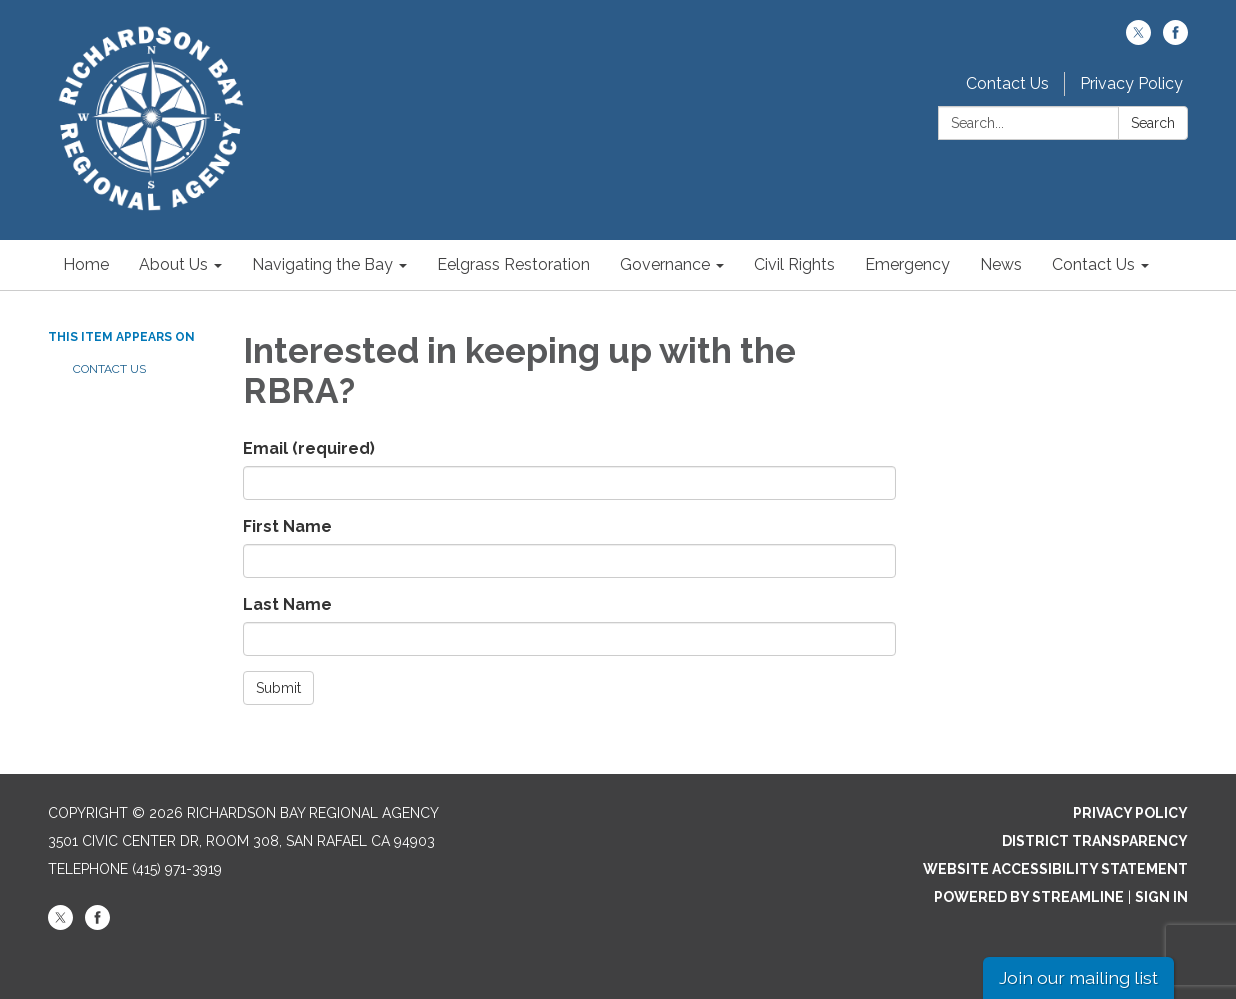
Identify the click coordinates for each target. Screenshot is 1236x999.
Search (1153, 123)
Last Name (287, 604)
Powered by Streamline (1029, 897)
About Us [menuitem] (173, 264)
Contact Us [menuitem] (1093, 264)
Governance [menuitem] (665, 264)
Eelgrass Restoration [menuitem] (513, 264)
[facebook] (1175, 39)
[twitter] (1138, 39)
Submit (278, 688)
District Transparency (1095, 841)
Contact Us (1007, 83)
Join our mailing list (1078, 977)
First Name (287, 526)
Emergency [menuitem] (907, 264)
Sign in (1161, 897)
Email (309, 448)
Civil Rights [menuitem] (794, 264)
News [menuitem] (1001, 264)
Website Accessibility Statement (1055, 869)
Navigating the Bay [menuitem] (322, 264)
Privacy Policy (1131, 83)
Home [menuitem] (86, 264)
